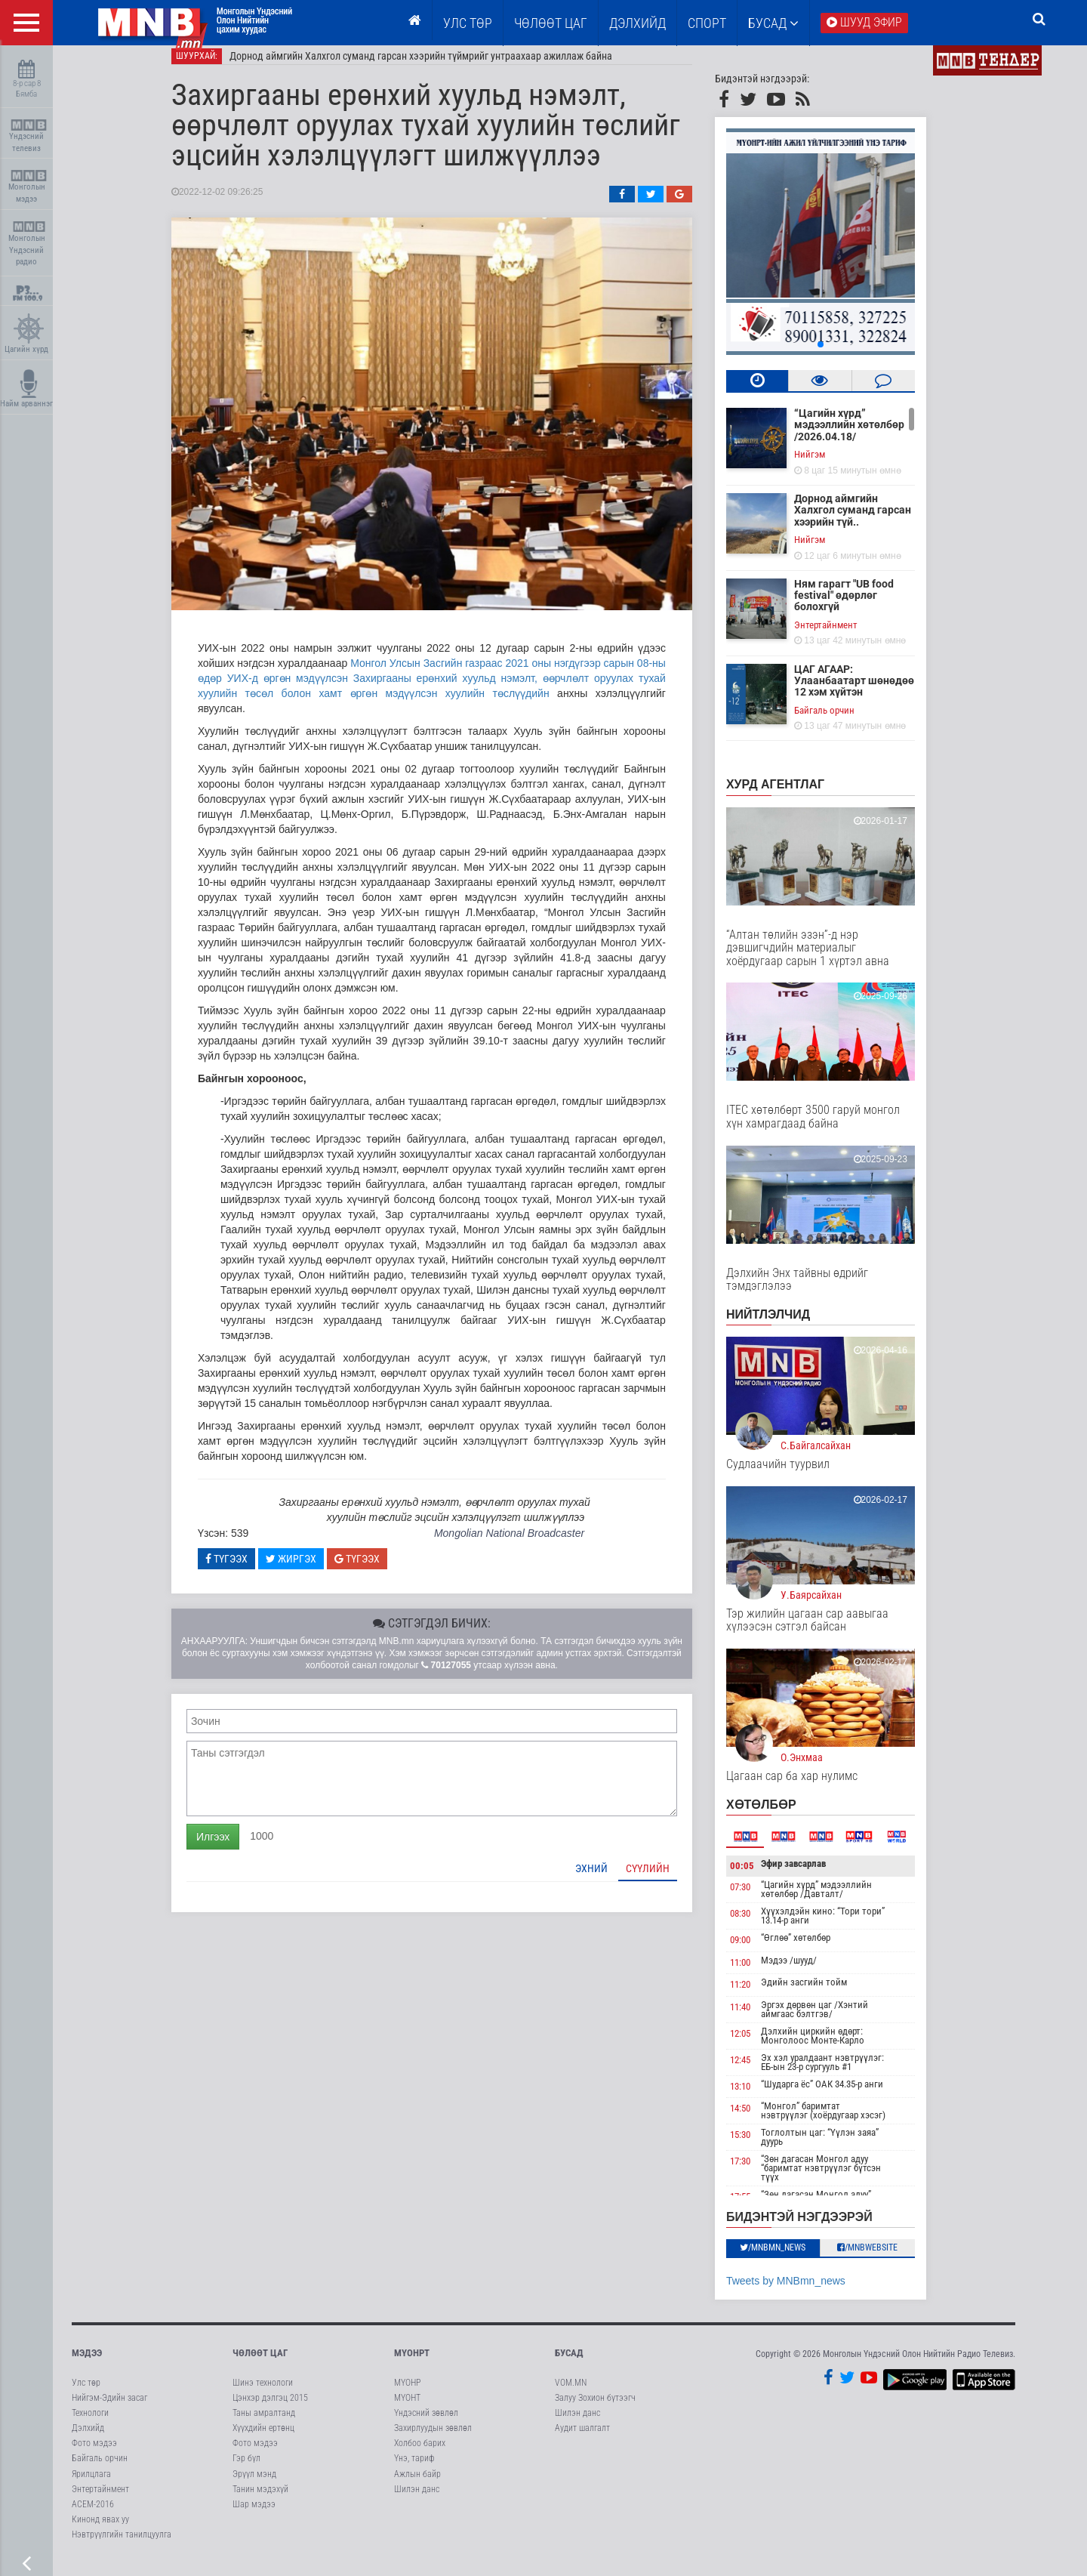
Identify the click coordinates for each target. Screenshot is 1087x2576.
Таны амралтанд (263, 2425)
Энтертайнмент (847, 637)
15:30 (761, 2147)
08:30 (761, 1925)
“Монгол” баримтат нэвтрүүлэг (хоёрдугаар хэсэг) (844, 2123)
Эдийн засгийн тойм (825, 1994)
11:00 (761, 1974)
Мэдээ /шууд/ (810, 1972)
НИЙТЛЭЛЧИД (789, 1326)
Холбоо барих (419, 2455)
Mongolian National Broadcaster (530, 1545)
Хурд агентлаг (796, 796)
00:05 (763, 1877)
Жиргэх (312, 1571)
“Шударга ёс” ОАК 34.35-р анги (843, 2096)
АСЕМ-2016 (93, 2516)
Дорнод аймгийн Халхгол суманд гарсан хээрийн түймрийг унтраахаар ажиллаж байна (442, 68)
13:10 (761, 2098)
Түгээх (247, 1571)
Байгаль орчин (845, 722)
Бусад (773, 23)
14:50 (761, 2121)
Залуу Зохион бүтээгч (595, 2410)
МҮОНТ (407, 2410)
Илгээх (234, 1849)
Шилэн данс (416, 2501)
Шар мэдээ (254, 2516)
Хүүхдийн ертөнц (263, 2440)
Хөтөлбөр (782, 1816)
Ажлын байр (417, 2486)
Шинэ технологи (262, 2394)
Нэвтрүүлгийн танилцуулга (121, 2546)
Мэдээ (87, 2365)
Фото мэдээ (94, 2455)
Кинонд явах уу (100, 2531)
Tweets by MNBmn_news (807, 2293)
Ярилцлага (91, 2486)
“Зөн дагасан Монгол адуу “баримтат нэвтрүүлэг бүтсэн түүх (842, 2180)
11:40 (761, 2019)
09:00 (761, 1951)
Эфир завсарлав (814, 1875)
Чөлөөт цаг (260, 2365)
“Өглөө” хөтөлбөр (816, 1949)
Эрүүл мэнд (254, 2486)
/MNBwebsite (889, 2259)
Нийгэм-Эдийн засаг (109, 2410)
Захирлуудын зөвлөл (433, 2440)
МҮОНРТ (412, 2365)
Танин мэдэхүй (260, 2501)
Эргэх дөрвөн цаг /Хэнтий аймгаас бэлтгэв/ (835, 2021)
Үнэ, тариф (414, 2470)
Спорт (707, 23)
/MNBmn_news (794, 2259)
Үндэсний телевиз (28, 136)
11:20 (761, 1996)
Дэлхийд (637, 23)
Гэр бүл (246, 2470)
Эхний (612, 1880)
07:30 (761, 1899)
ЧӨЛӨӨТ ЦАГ (550, 23)
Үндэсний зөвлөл (426, 2425)
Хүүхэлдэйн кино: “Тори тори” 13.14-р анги (844, 1927)
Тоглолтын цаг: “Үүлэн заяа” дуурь (841, 2149)
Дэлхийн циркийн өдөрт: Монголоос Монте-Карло (833, 2048)
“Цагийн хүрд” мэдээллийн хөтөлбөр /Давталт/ (837, 1901)
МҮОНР (407, 2394)
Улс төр (467, 23)
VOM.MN (571, 2394)
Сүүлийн (669, 1880)
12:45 (761, 2072)
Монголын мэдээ (28, 187)
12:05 (761, 2045)
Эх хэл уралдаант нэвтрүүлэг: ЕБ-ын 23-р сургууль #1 (843, 2074)
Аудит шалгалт (582, 2440)
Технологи (90, 2425)
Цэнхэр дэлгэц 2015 (270, 2410)
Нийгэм (830, 466)
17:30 (761, 2174)
